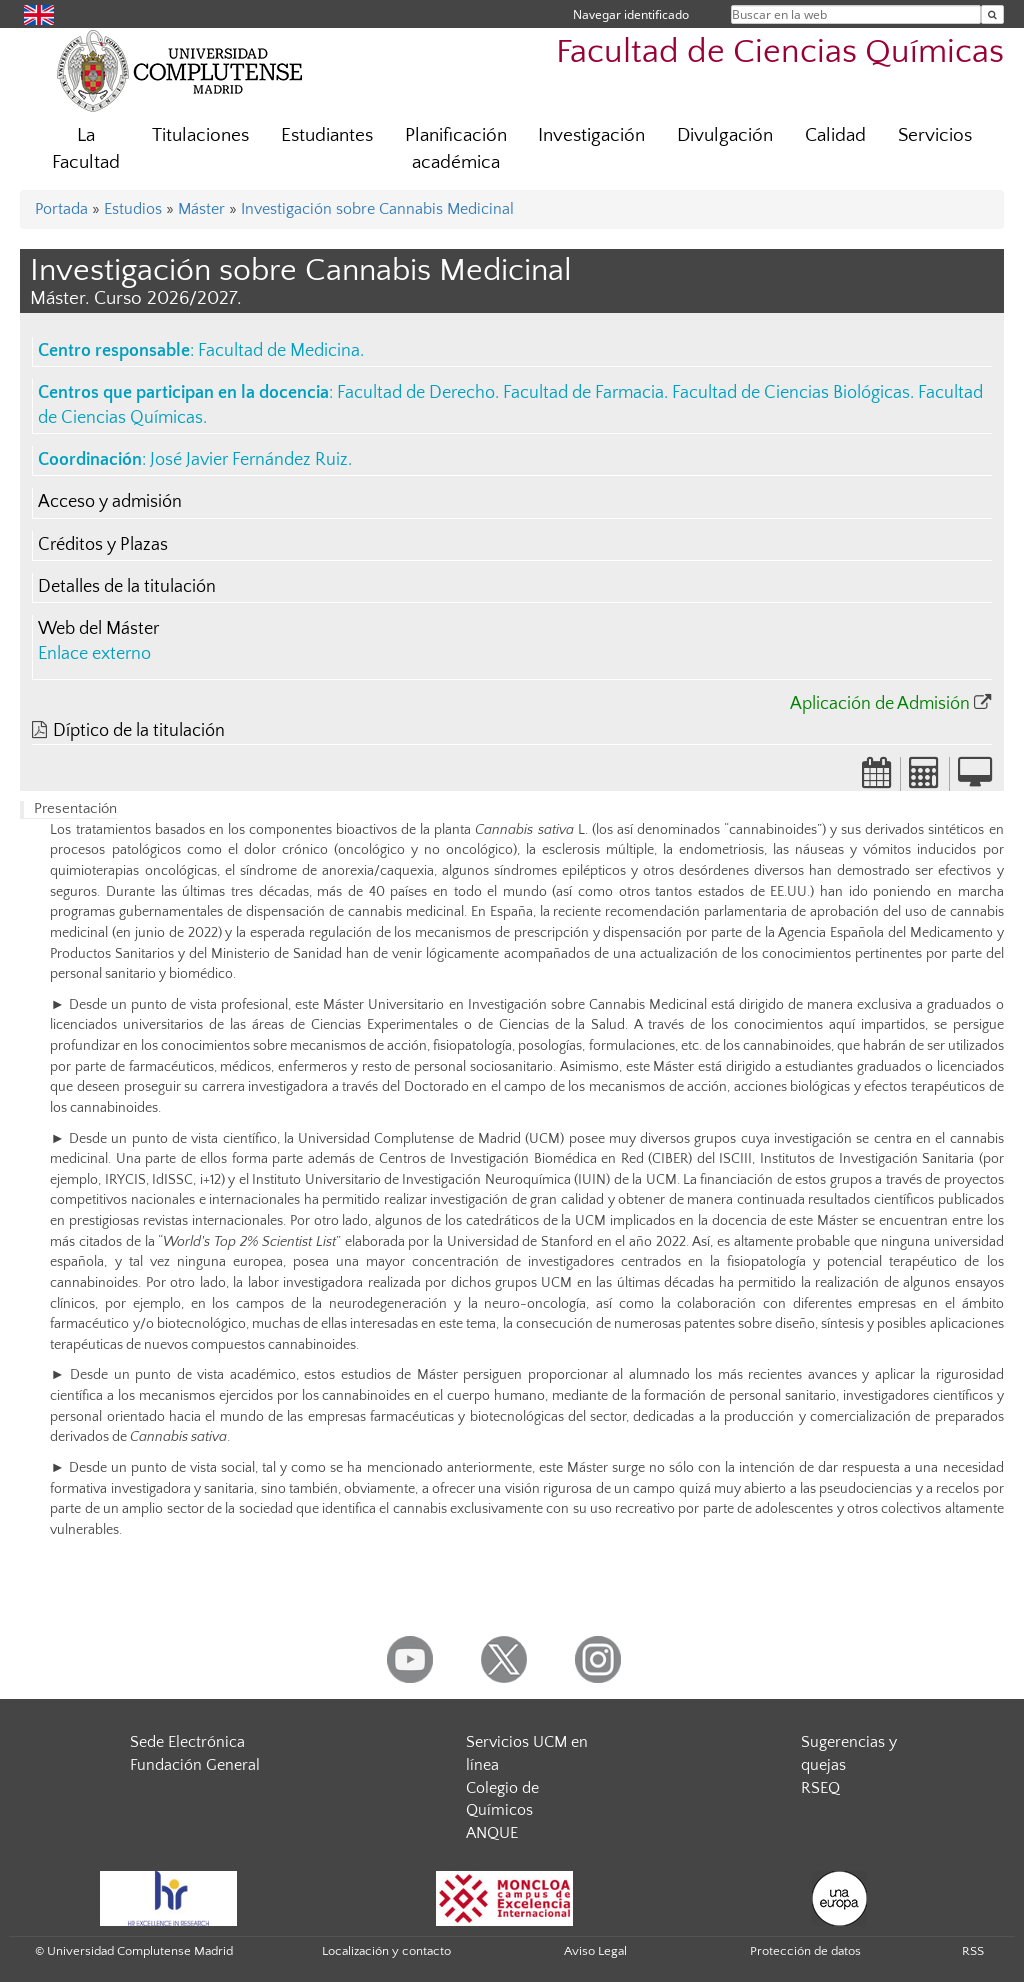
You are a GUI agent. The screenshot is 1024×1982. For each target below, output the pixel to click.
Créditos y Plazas (103, 545)
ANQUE (492, 1833)
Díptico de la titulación (139, 731)
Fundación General (195, 1765)
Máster (201, 209)
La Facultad (86, 149)
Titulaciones (200, 135)
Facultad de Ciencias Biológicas (791, 393)
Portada (61, 209)
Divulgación (725, 135)
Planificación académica (456, 149)
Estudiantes (327, 135)
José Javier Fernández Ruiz (249, 460)
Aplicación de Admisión (880, 704)
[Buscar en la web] (992, 14)
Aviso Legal (595, 1951)
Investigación (591, 135)
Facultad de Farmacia (583, 393)
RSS (973, 1951)
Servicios (935, 135)
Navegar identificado (631, 14)
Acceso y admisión (110, 502)
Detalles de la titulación (127, 587)
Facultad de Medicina (279, 351)
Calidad (835, 135)
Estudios (133, 209)
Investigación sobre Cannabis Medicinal (377, 209)
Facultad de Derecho (416, 393)
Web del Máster (98, 629)
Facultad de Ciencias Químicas (780, 52)
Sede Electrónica (187, 1742)
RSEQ (820, 1788)
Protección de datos (805, 1951)
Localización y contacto (386, 1951)
